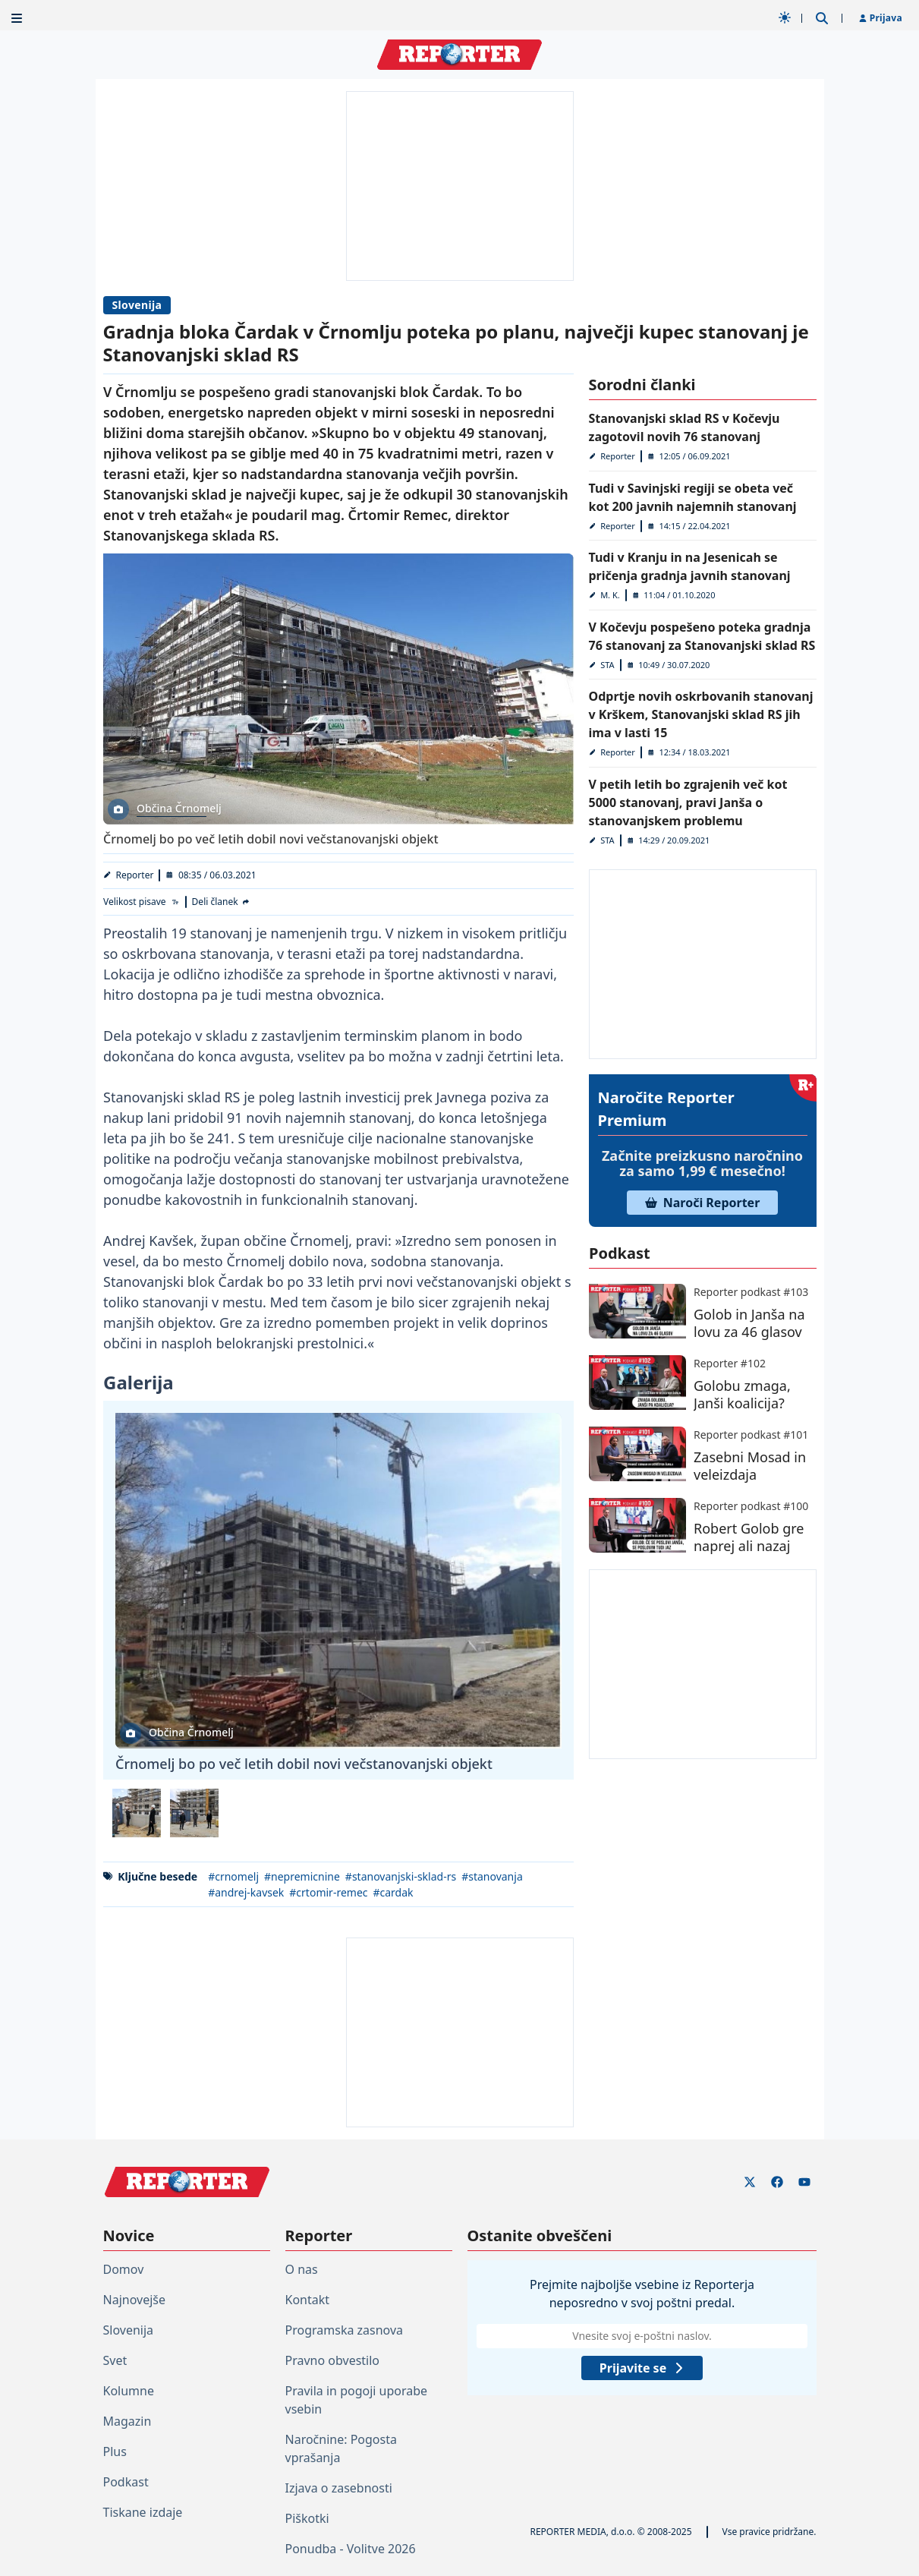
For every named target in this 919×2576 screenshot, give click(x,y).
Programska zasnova (344, 2330)
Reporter (134, 875)
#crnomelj (233, 1876)
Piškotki (307, 2518)
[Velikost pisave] (141, 902)
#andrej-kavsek (246, 1892)
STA (607, 664)
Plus (115, 2451)
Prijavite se (641, 2368)
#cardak (393, 1892)
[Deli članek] (220, 902)
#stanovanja (492, 1876)
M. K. (610, 595)
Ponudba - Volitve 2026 (350, 2548)
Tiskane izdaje (143, 2512)
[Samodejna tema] (785, 17)
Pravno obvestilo (332, 2360)
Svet (115, 2360)
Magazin (127, 2421)
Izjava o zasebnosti (338, 2488)
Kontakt (307, 2299)
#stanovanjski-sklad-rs (400, 1876)
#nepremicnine (302, 1876)
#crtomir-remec (328, 1892)
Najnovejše (134, 2299)
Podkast (126, 2482)
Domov (123, 2269)
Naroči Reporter (702, 1202)
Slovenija (137, 305)
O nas (301, 2269)
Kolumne (128, 2390)
